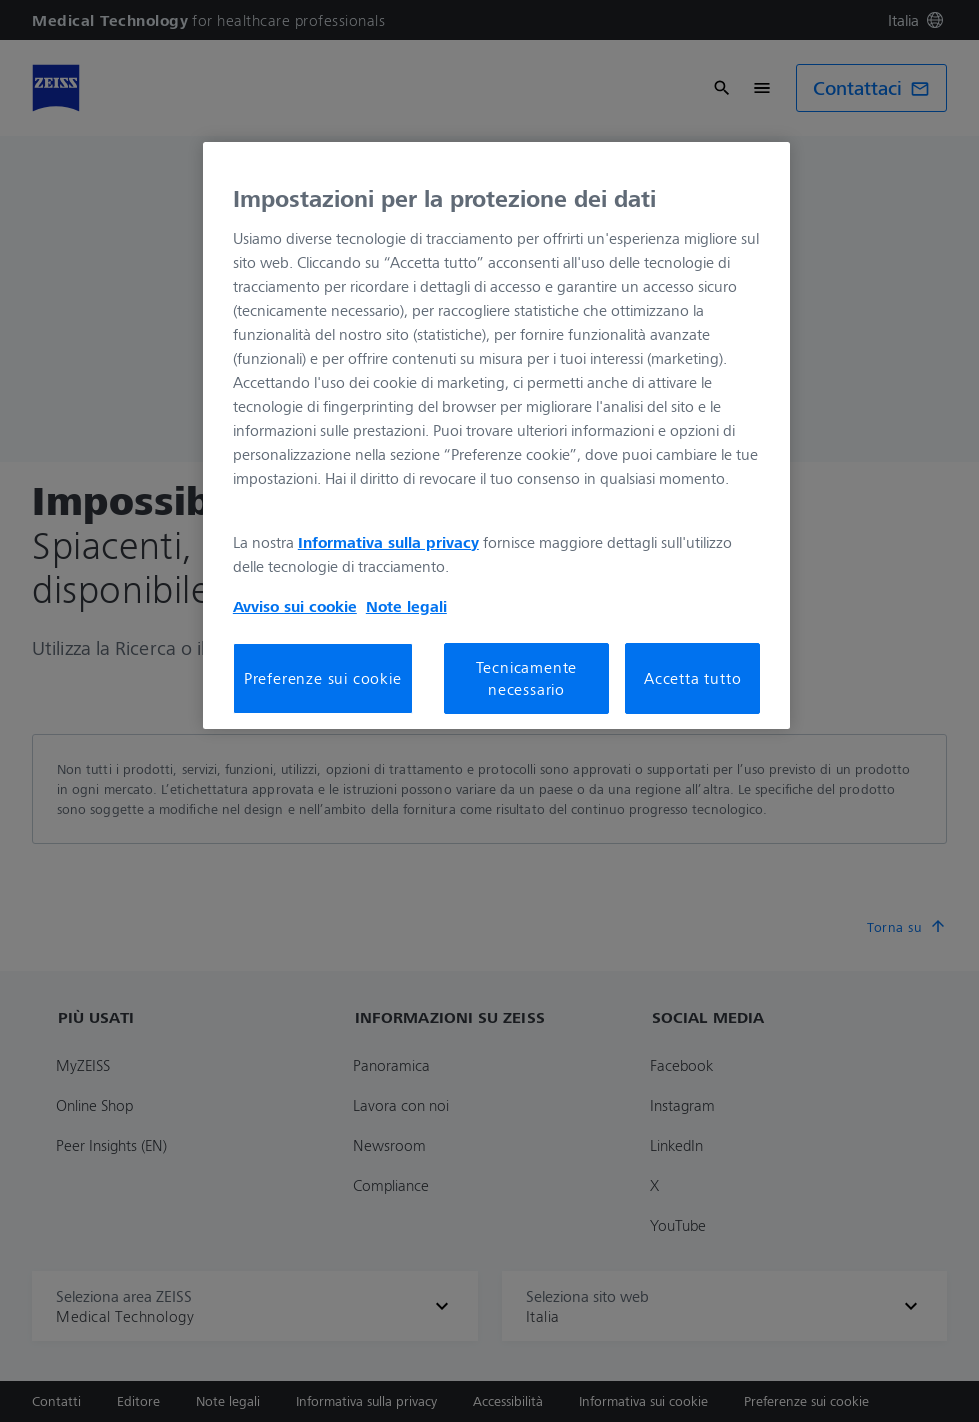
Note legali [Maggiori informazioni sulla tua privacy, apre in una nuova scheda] (406, 606)
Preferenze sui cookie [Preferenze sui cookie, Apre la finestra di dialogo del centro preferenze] (323, 678)
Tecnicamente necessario (527, 678)
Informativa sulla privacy (388, 542)
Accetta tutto (692, 678)
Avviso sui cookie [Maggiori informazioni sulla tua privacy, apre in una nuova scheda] (295, 606)
